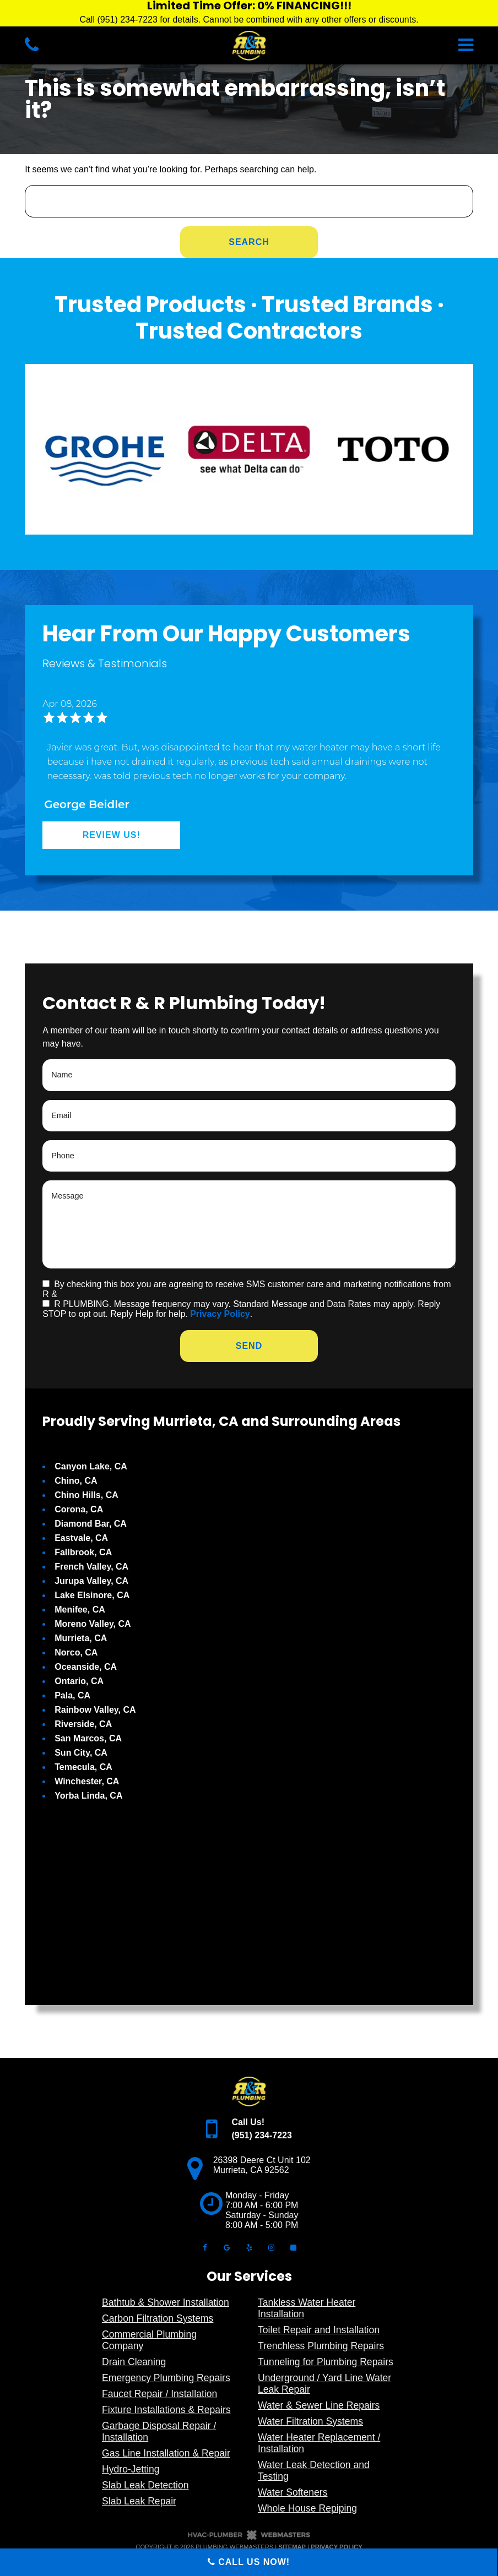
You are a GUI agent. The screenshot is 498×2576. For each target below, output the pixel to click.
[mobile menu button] (388, 45)
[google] (227, 2247)
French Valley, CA (91, 1566)
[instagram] (271, 2247)
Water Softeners (292, 2492)
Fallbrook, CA (83, 1552)
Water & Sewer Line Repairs (319, 2405)
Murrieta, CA (81, 1638)
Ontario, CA (79, 1681)
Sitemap (292, 2547)
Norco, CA (76, 1652)
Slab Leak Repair (139, 2501)
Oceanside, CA (86, 1666)
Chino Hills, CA (86, 1495)
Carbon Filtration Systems (157, 2318)
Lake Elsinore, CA (92, 1595)
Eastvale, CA (81, 1538)
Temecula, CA (83, 1767)
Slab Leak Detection (145, 2485)
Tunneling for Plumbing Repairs (325, 2361)
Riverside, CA (83, 1724)
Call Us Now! (249, 2562)
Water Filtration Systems (310, 2421)
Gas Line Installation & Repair (166, 2453)
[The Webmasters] (249, 2538)
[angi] (293, 2247)
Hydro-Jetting (131, 2469)
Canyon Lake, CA (91, 1466)
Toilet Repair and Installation (319, 2329)
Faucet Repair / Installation (159, 2393)
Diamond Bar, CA (91, 1523)
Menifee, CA (80, 1609)
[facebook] (204, 2247)
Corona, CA (79, 1509)
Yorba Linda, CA (88, 1795)
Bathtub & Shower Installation (165, 2302)
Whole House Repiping (307, 2508)
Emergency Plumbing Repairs (166, 2377)
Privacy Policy (220, 1314)
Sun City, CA (81, 1752)
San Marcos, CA (88, 1738)
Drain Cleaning (134, 2361)
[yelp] (249, 2247)
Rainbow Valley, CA (95, 1709)
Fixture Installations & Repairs (166, 2409)
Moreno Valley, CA (93, 1624)
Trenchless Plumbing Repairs (321, 2345)
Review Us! (111, 835)
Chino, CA (76, 1480)
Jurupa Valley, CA (91, 1581)
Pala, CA (72, 1695)
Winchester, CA (87, 1781)
